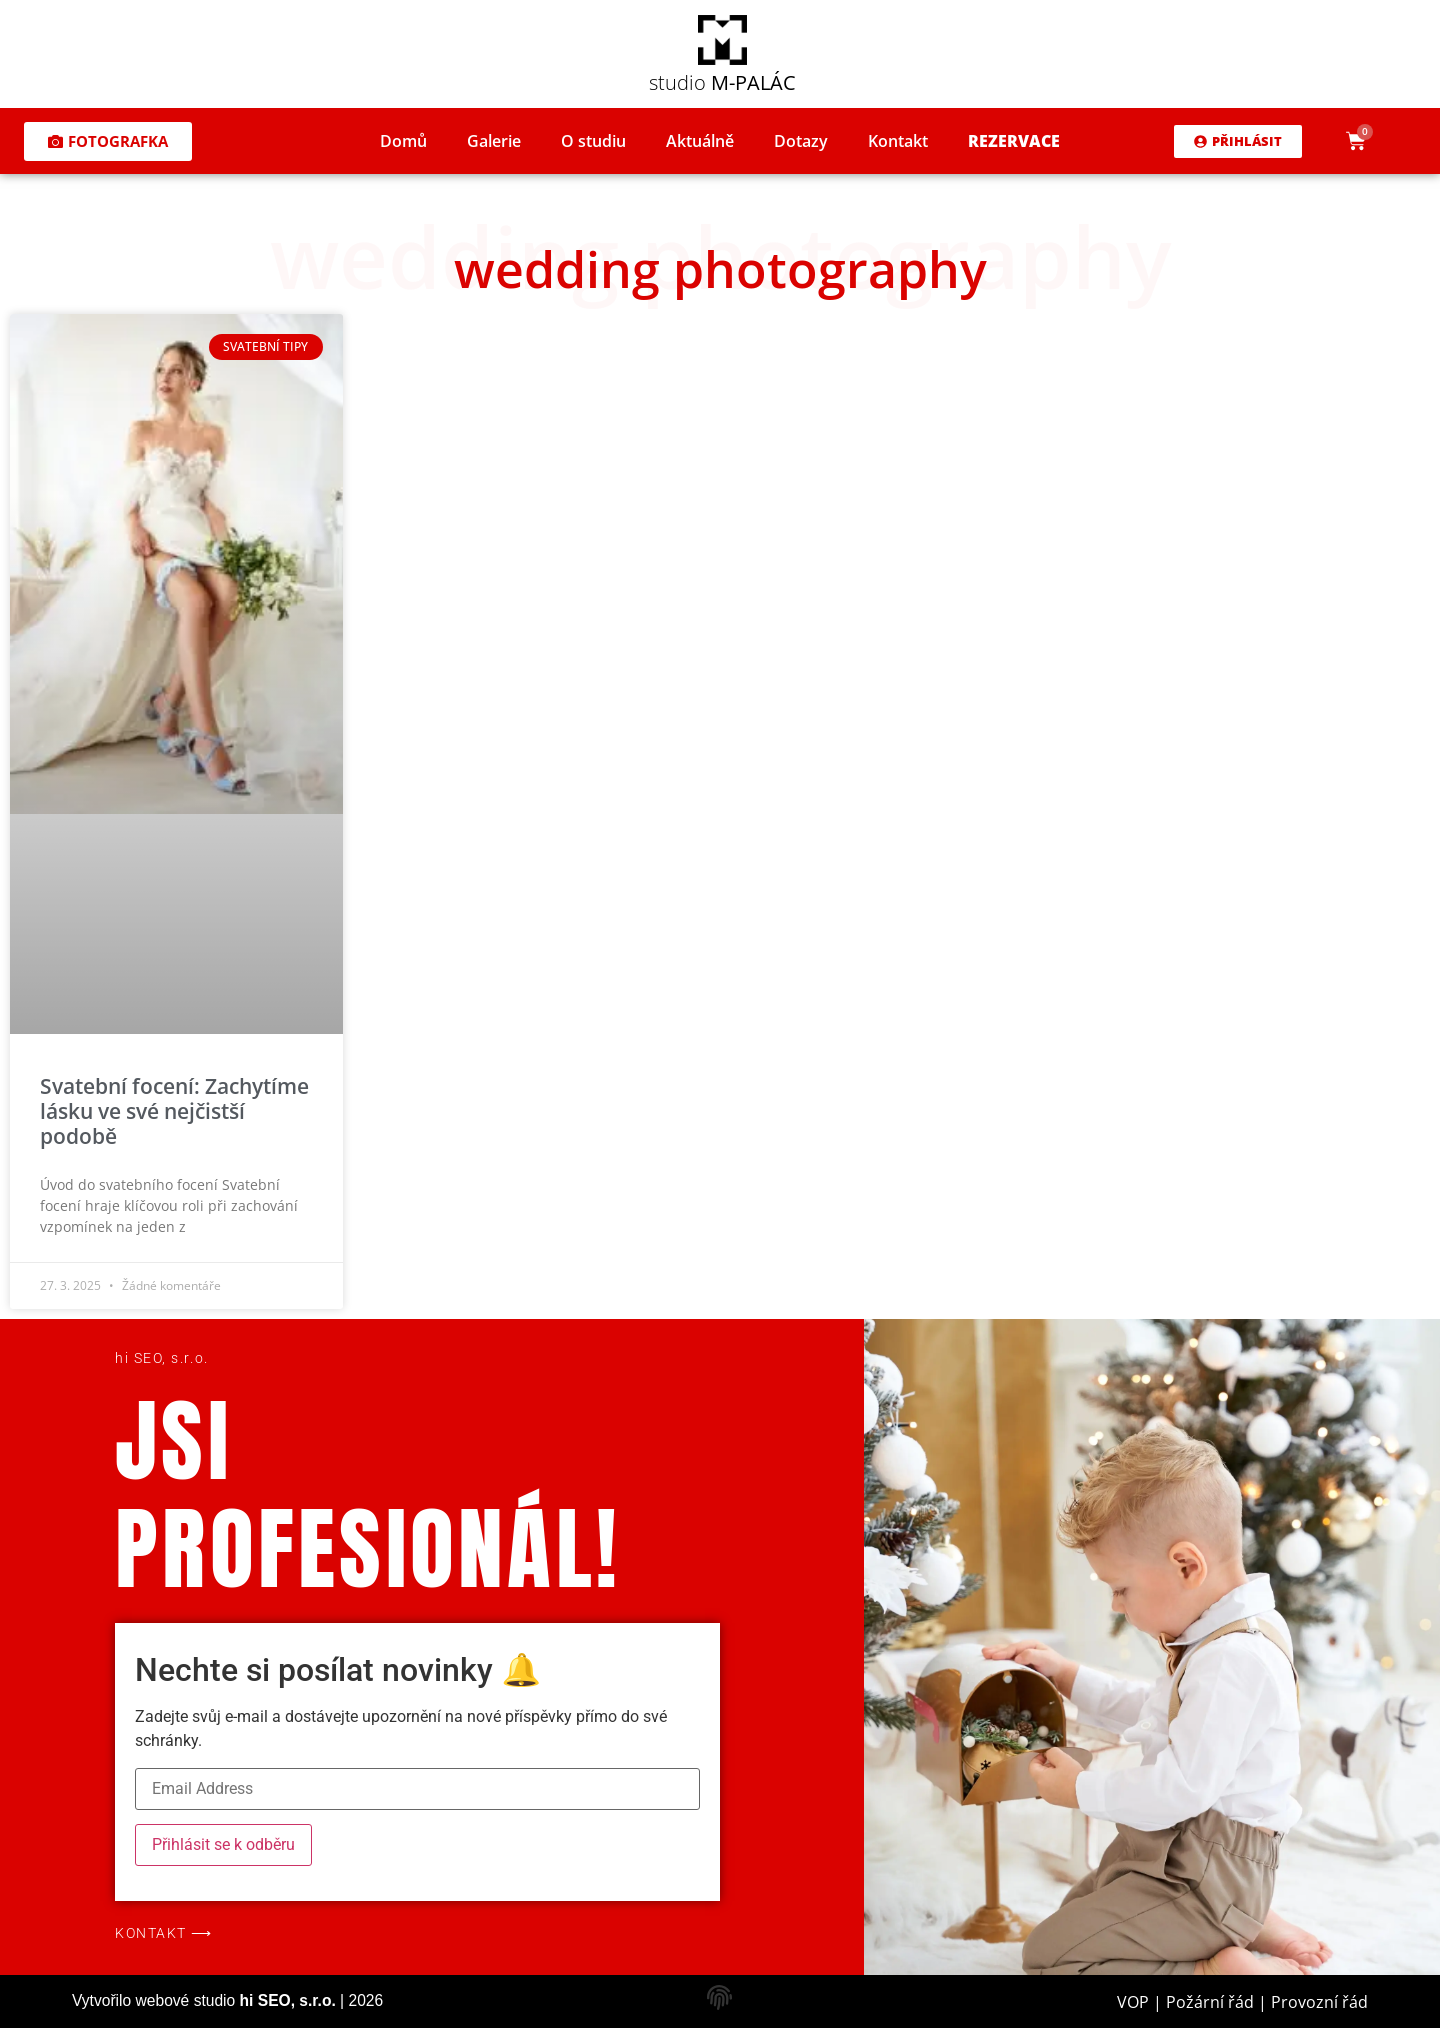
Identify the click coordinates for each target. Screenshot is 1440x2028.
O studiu (593, 141)
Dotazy (801, 141)
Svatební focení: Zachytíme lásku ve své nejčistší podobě (174, 1111)
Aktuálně (700, 141)
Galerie (494, 141)
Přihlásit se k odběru (223, 1844)
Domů (403, 141)
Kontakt (898, 141)
